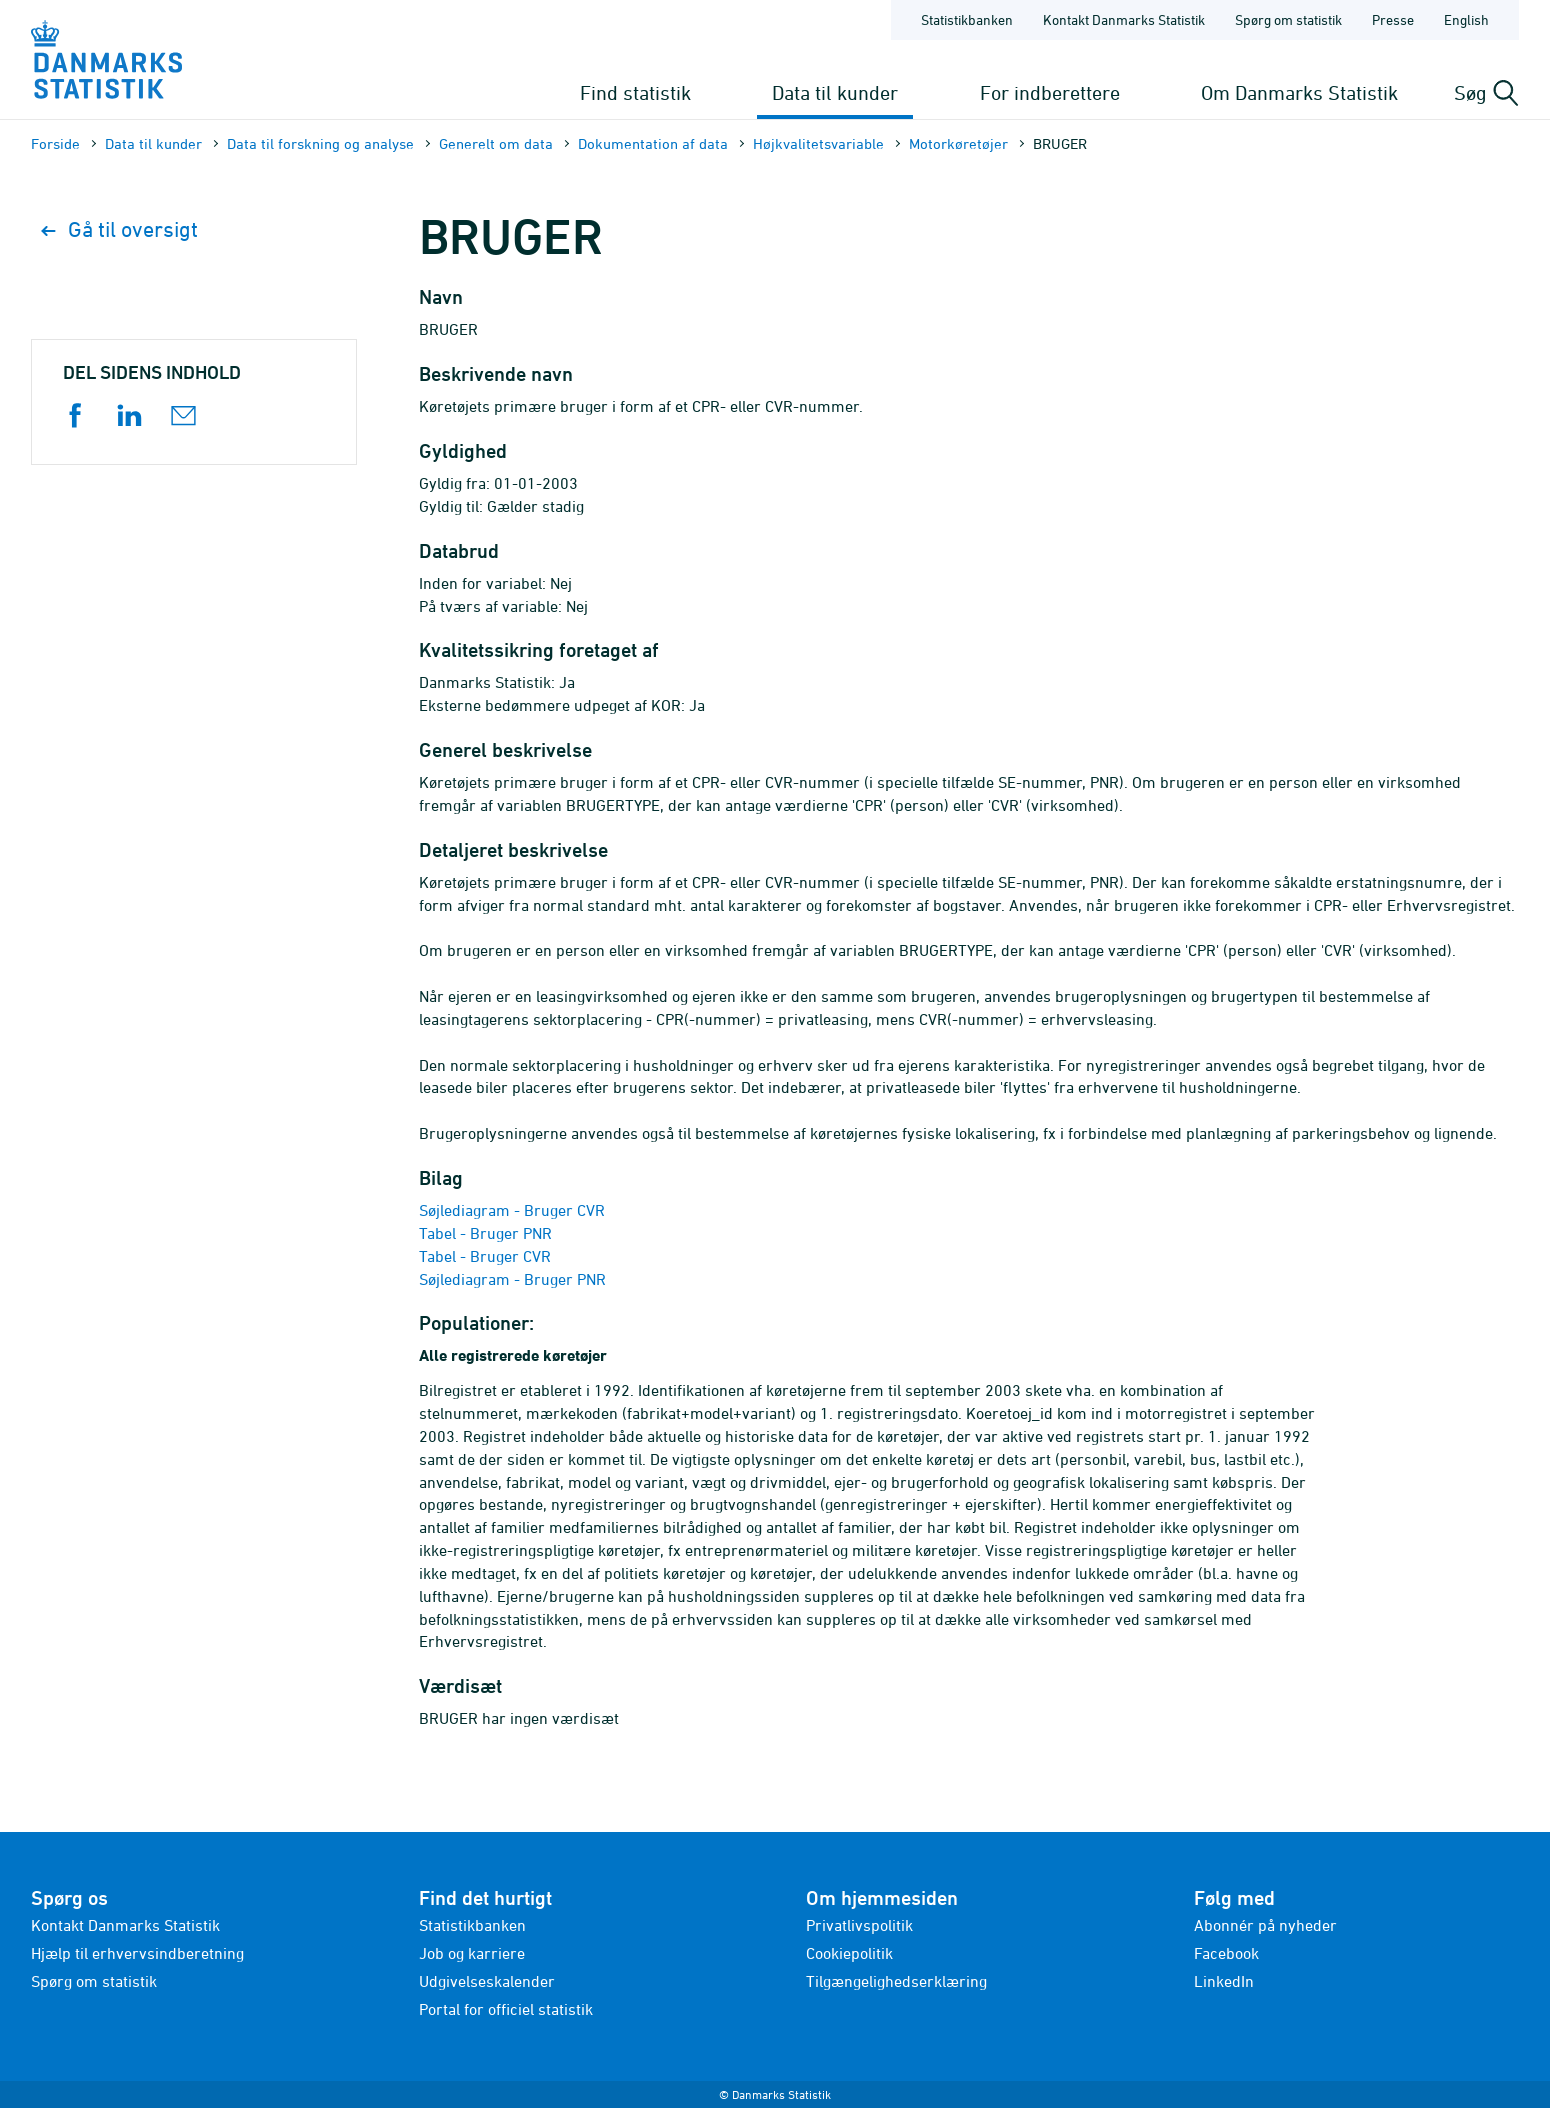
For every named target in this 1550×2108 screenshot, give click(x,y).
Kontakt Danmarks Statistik (125, 1925)
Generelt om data (496, 143)
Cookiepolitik (849, 1953)
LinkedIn (1224, 1981)
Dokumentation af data (653, 143)
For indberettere (1050, 92)
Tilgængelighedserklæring (896, 1981)
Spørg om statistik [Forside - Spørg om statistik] (1288, 19)
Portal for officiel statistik (506, 2009)
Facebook (1226, 1953)
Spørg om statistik (94, 1981)
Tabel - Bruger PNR (485, 1233)
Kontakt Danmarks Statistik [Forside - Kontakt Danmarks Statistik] (1124, 19)
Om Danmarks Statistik (1299, 92)
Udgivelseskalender (487, 1981)
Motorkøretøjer (958, 143)
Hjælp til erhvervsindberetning (137, 1953)
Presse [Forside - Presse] (1393, 19)
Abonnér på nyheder (1265, 1925)
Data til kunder (835, 92)
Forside (55, 143)
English (1466, 19)
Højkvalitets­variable (818, 143)
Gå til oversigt (119, 229)
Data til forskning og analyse (320, 143)
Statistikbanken (967, 19)
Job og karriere (472, 1953)
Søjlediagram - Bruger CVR (512, 1210)
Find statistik (635, 92)
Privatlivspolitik (859, 1925)
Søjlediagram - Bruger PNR (512, 1279)
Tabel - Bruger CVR (485, 1256)
